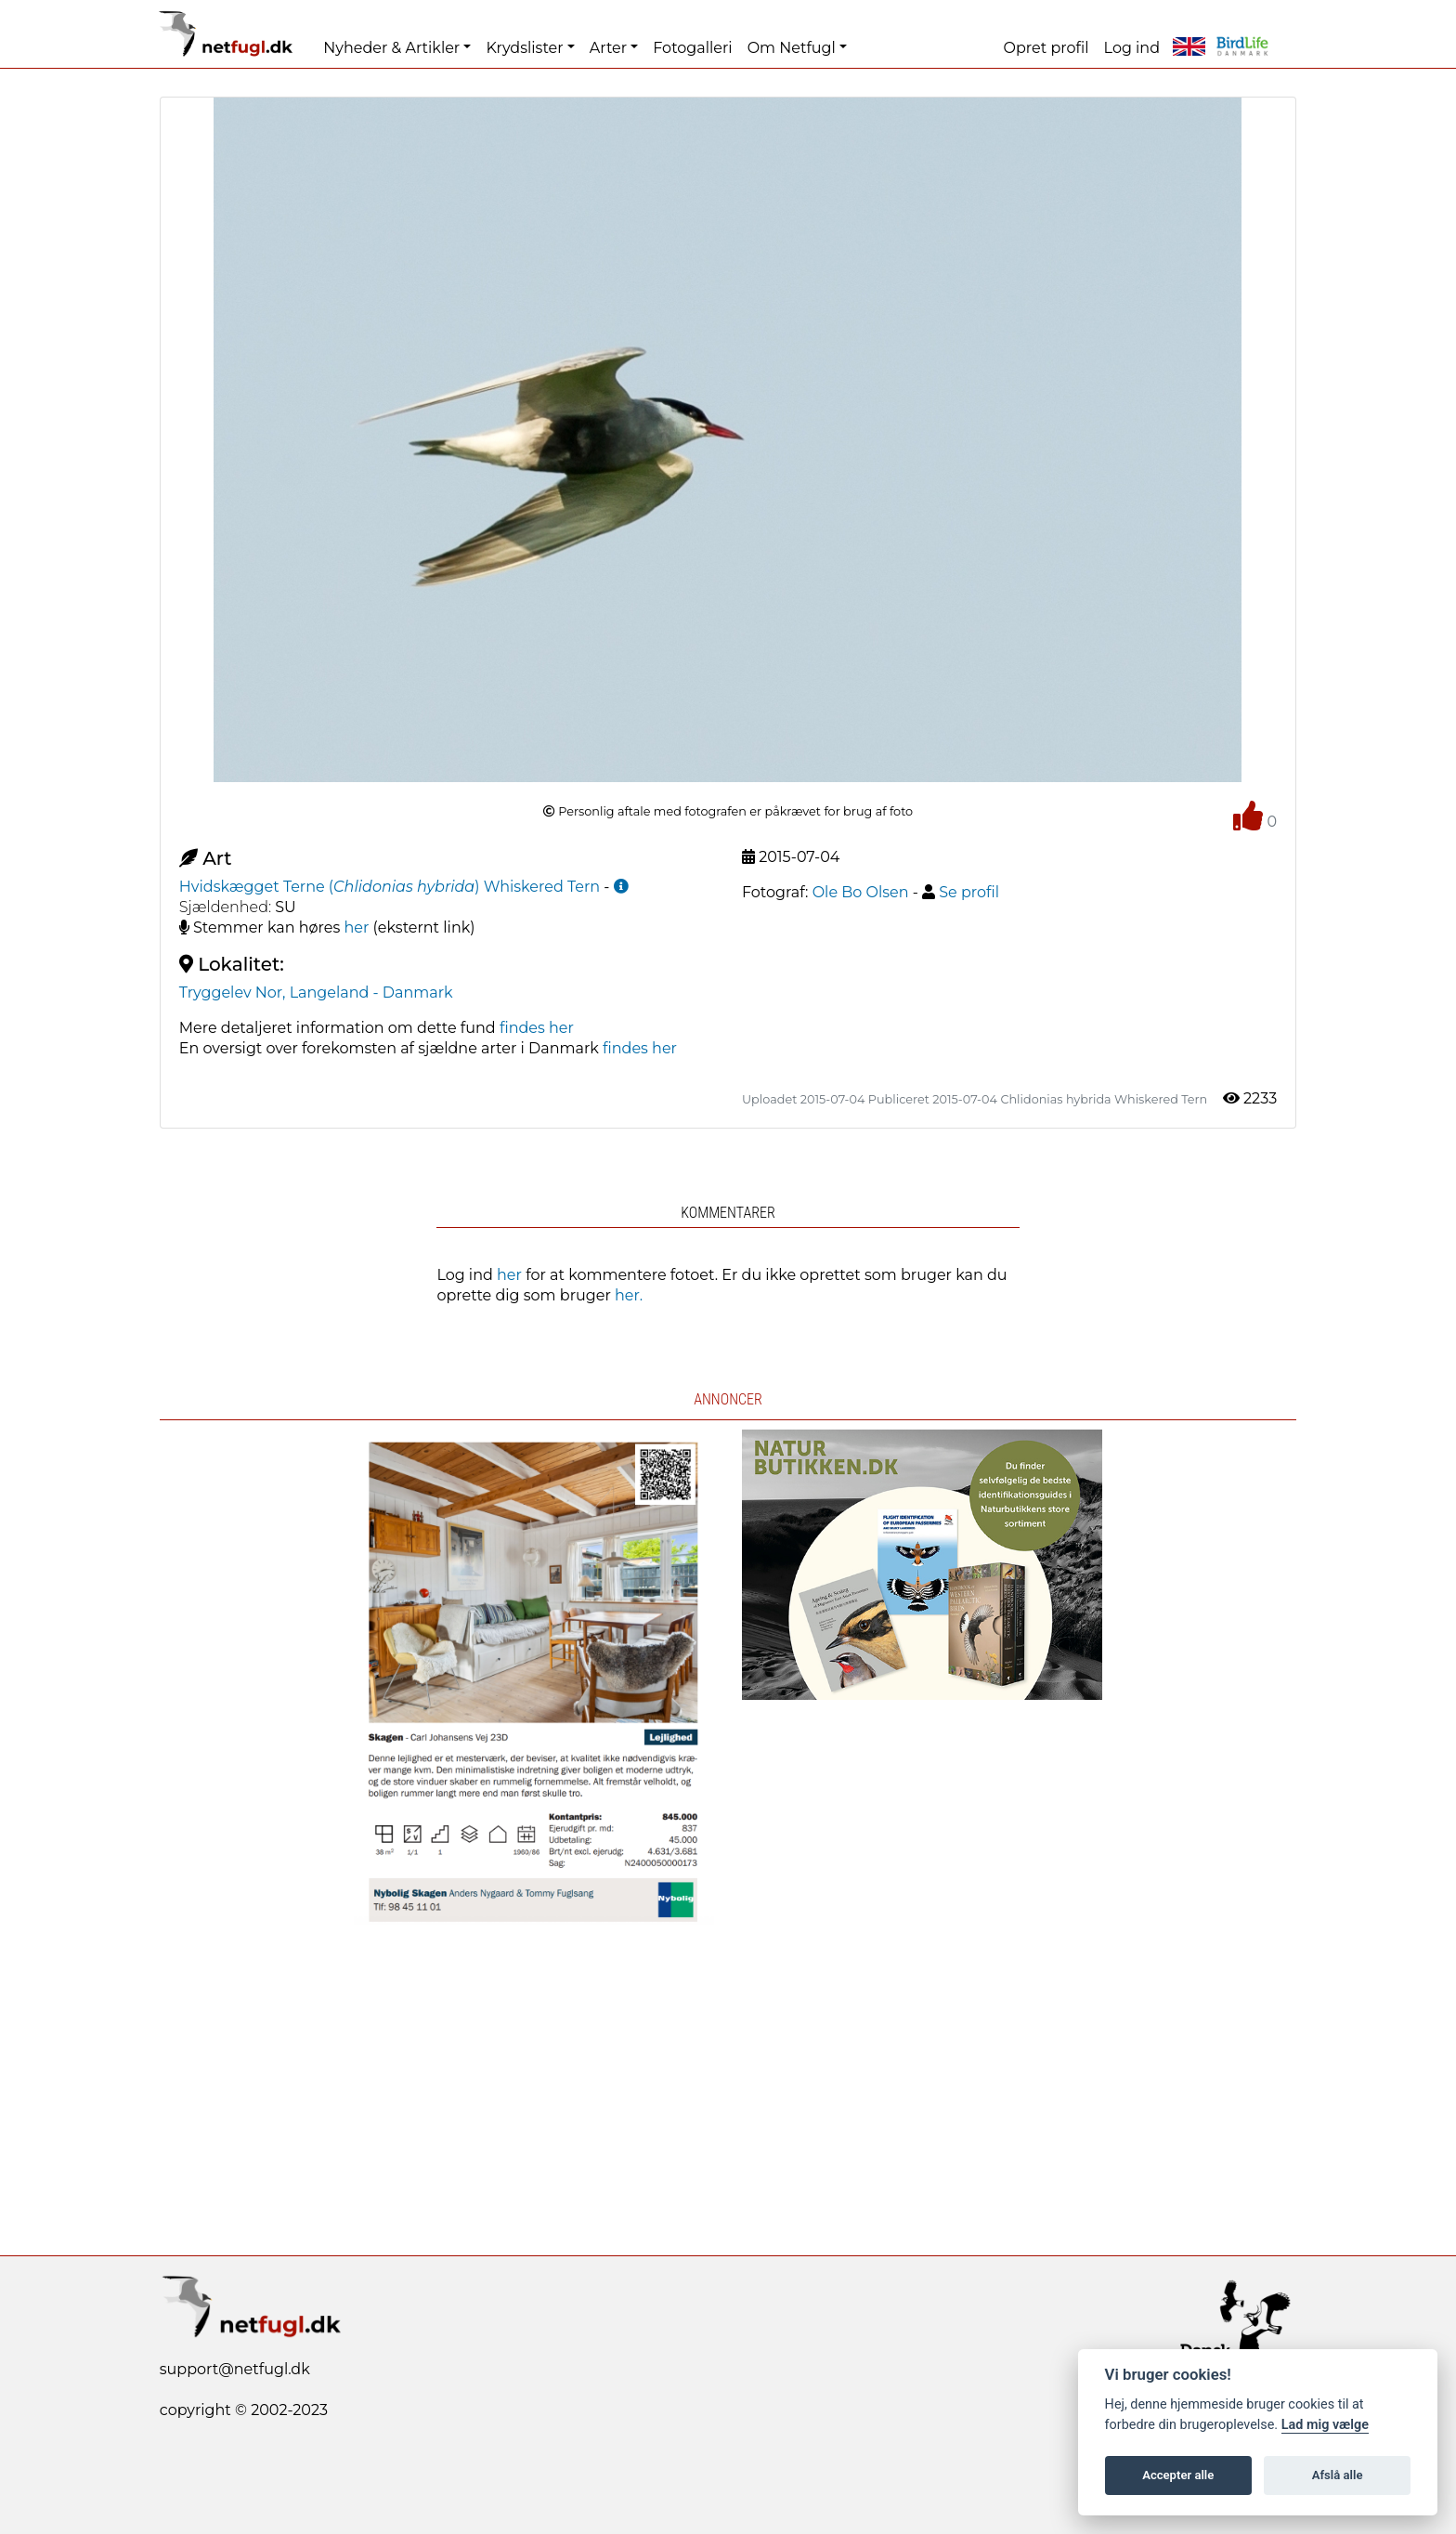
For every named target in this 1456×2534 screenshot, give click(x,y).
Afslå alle (1337, 2475)
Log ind (1132, 48)
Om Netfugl (792, 48)
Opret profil (1046, 48)
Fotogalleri (692, 48)
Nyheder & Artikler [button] (391, 48)
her (357, 927)
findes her (537, 1028)
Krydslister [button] (524, 48)
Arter (608, 48)
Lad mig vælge (1325, 2425)
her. (629, 1295)
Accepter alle (1178, 2475)
